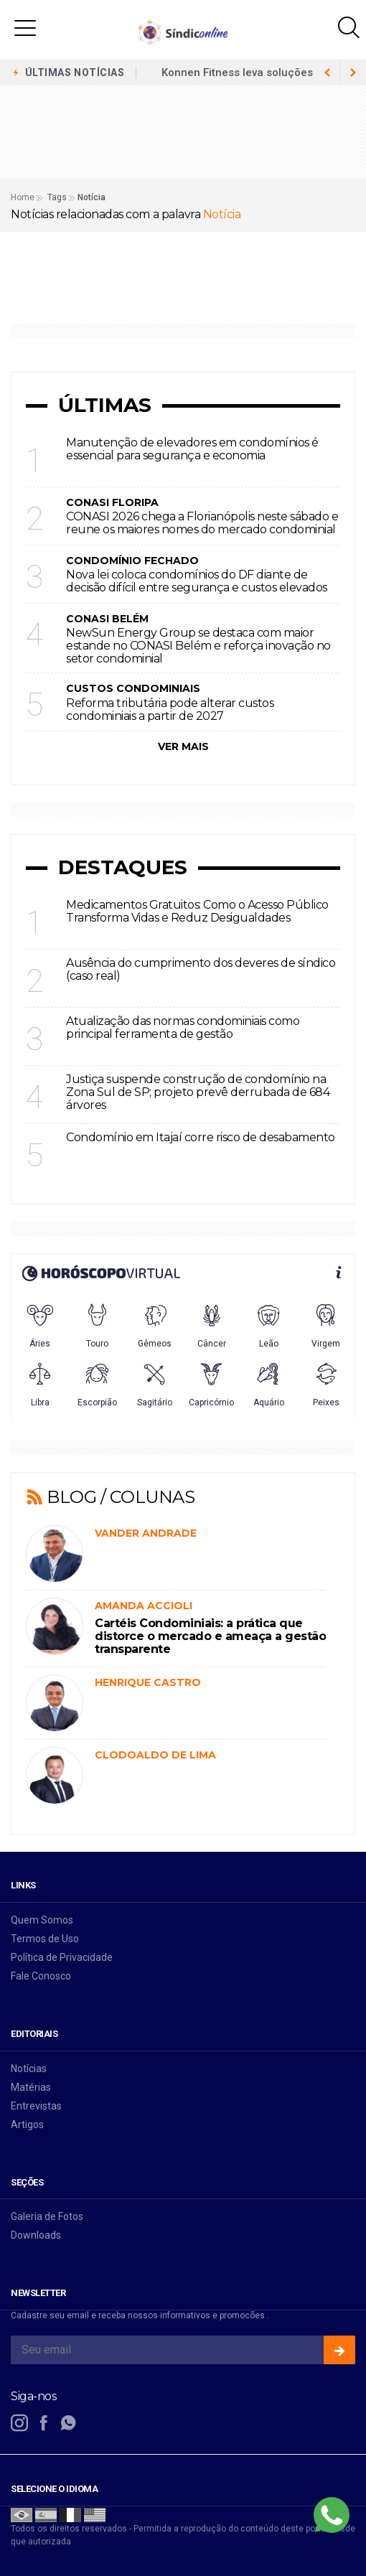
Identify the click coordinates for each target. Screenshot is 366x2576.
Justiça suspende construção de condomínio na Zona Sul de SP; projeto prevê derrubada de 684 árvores (197, 1092)
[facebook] (43, 2423)
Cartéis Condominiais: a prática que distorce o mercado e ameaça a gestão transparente (210, 1636)
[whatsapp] (68, 2423)
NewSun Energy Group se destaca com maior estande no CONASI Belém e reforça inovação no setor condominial (198, 645)
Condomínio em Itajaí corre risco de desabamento (200, 1137)
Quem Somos (42, 1920)
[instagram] (19, 2423)
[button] (25, 27)
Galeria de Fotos (47, 2216)
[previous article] (353, 72)
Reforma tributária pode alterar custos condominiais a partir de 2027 (169, 709)
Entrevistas (36, 2106)
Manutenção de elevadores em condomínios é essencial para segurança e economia (192, 449)
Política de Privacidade (62, 1957)
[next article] (327, 72)
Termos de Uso (45, 1938)
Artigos (27, 2124)
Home (22, 197)
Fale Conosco (41, 1976)
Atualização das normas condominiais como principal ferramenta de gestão (182, 1027)
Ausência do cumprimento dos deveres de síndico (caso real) (200, 969)
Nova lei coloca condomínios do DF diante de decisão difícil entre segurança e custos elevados (196, 581)
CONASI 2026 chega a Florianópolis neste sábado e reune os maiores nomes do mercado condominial (202, 523)
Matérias (31, 2087)
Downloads (36, 2235)
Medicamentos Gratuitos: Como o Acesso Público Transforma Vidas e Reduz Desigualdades (197, 911)
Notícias (29, 2068)
